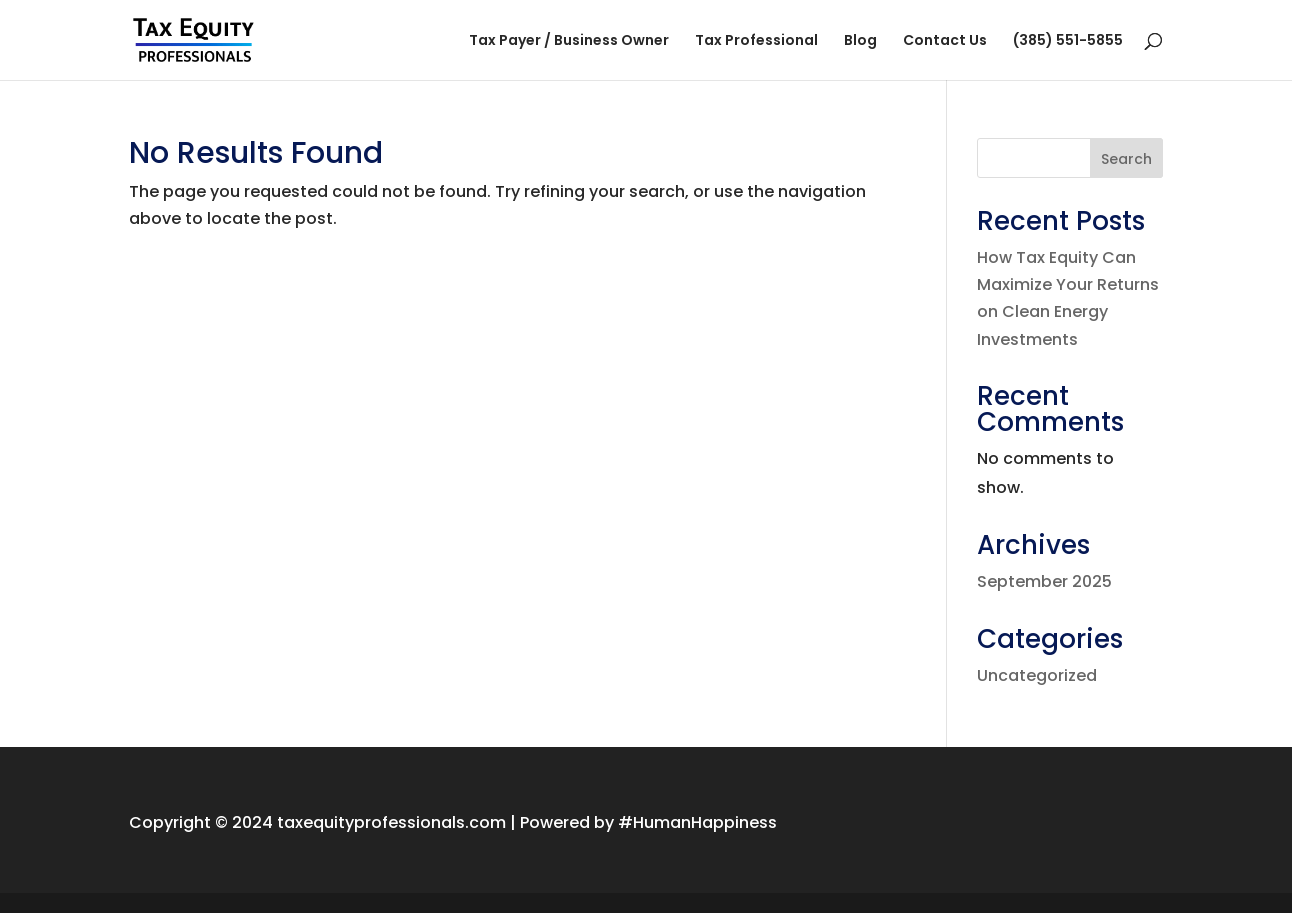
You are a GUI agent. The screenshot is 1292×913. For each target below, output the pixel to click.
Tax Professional (756, 41)
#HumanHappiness (697, 822)
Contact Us (945, 41)
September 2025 (1044, 581)
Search (1126, 159)
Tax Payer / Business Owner (569, 41)
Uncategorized (1037, 675)
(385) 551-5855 (1068, 41)
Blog (860, 41)
